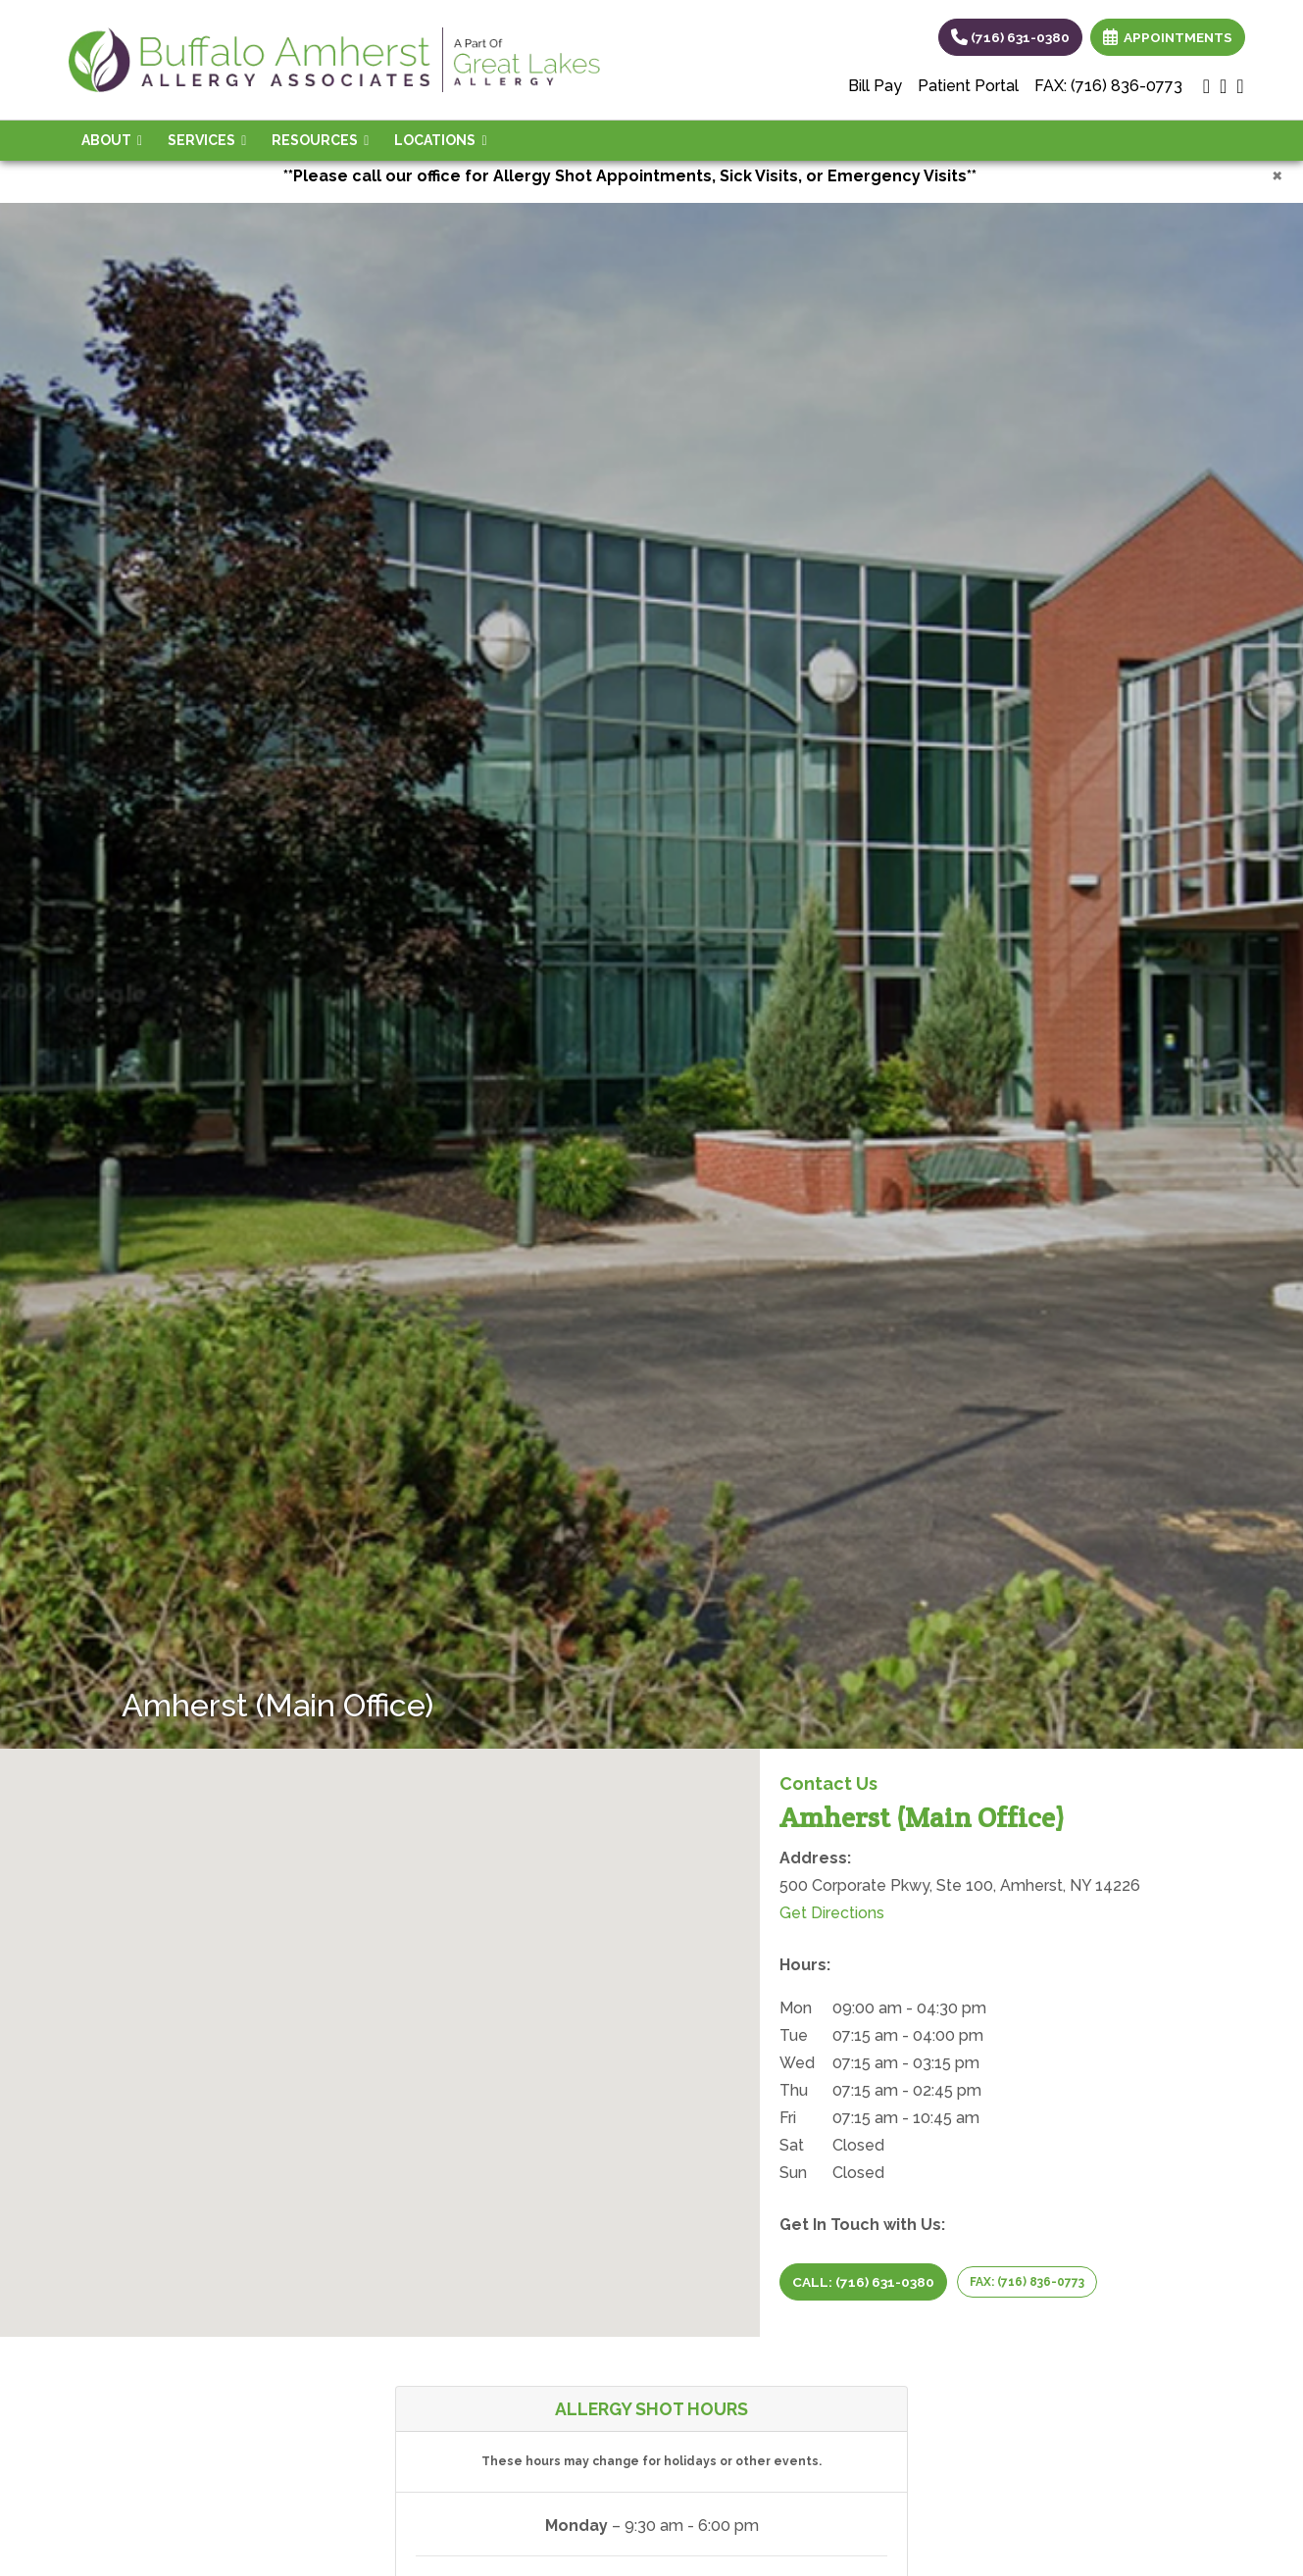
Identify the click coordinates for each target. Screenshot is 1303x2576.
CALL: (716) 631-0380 (863, 2282)
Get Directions (831, 1913)
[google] (1206, 86)
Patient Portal (968, 85)
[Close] (1277, 174)
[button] (380, 2024)
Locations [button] (440, 140)
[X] (1223, 86)
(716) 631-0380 (1010, 37)
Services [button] (207, 140)
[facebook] (1239, 86)
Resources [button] (320, 140)
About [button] (111, 140)
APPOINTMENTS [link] (1167, 37)
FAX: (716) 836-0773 (1108, 85)
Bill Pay (875, 85)
